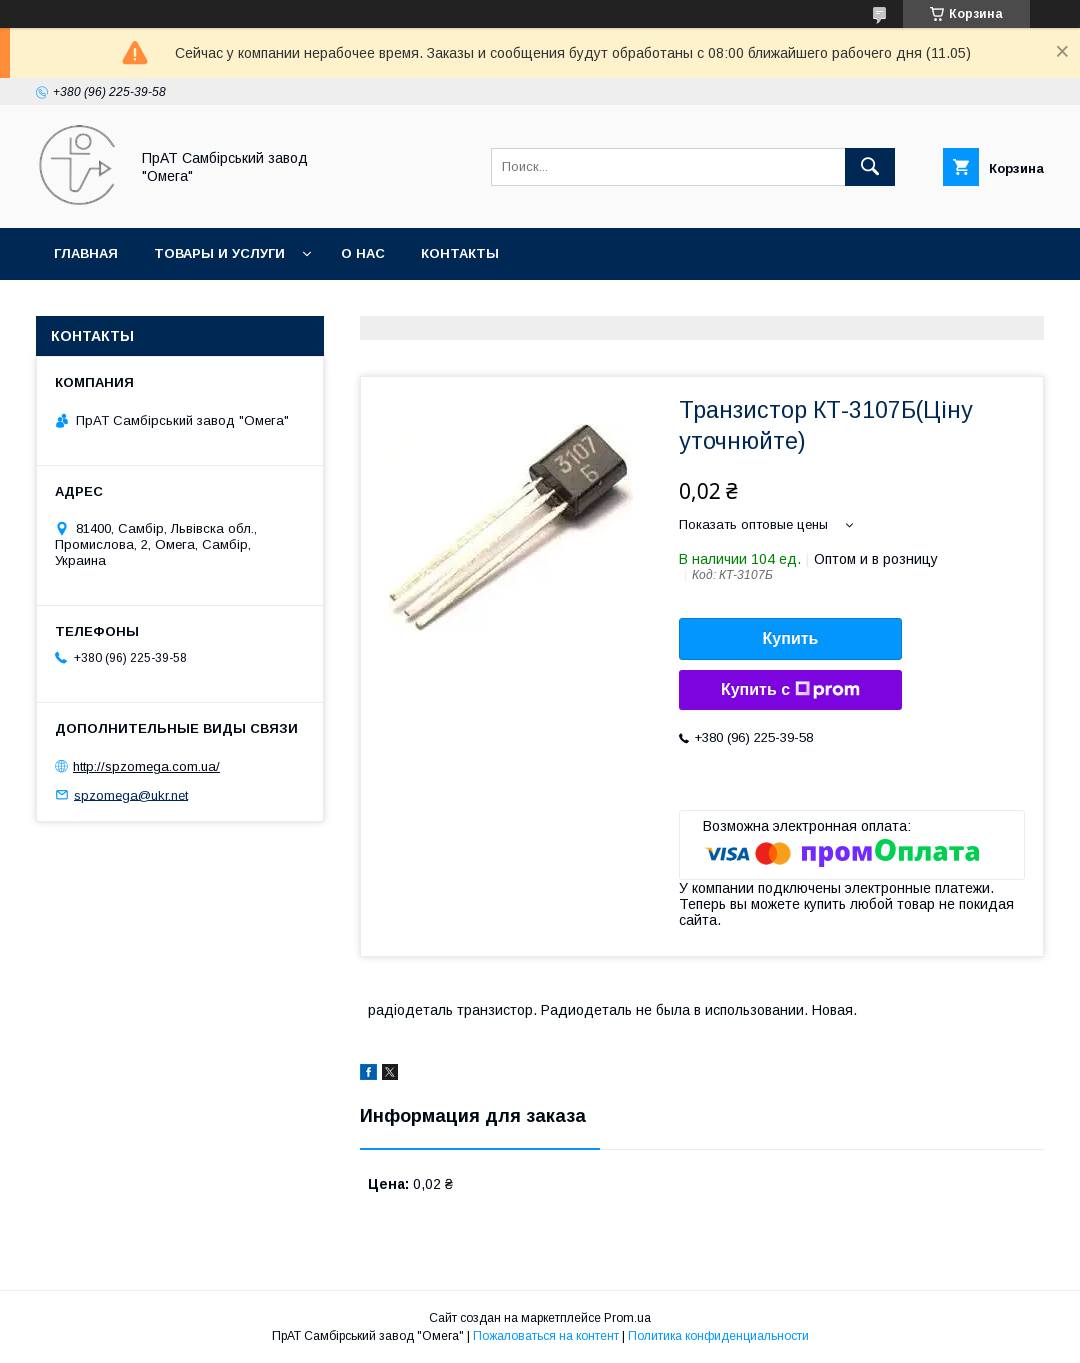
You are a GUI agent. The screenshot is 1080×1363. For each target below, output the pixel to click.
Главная (86, 253)
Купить (791, 638)
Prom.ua (627, 1318)
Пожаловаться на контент (546, 1336)
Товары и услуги (219, 253)
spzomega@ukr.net (131, 794)
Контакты (460, 253)
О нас (363, 253)
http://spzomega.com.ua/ (146, 766)
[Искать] (870, 167)
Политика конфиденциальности (718, 1336)
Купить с (790, 690)
